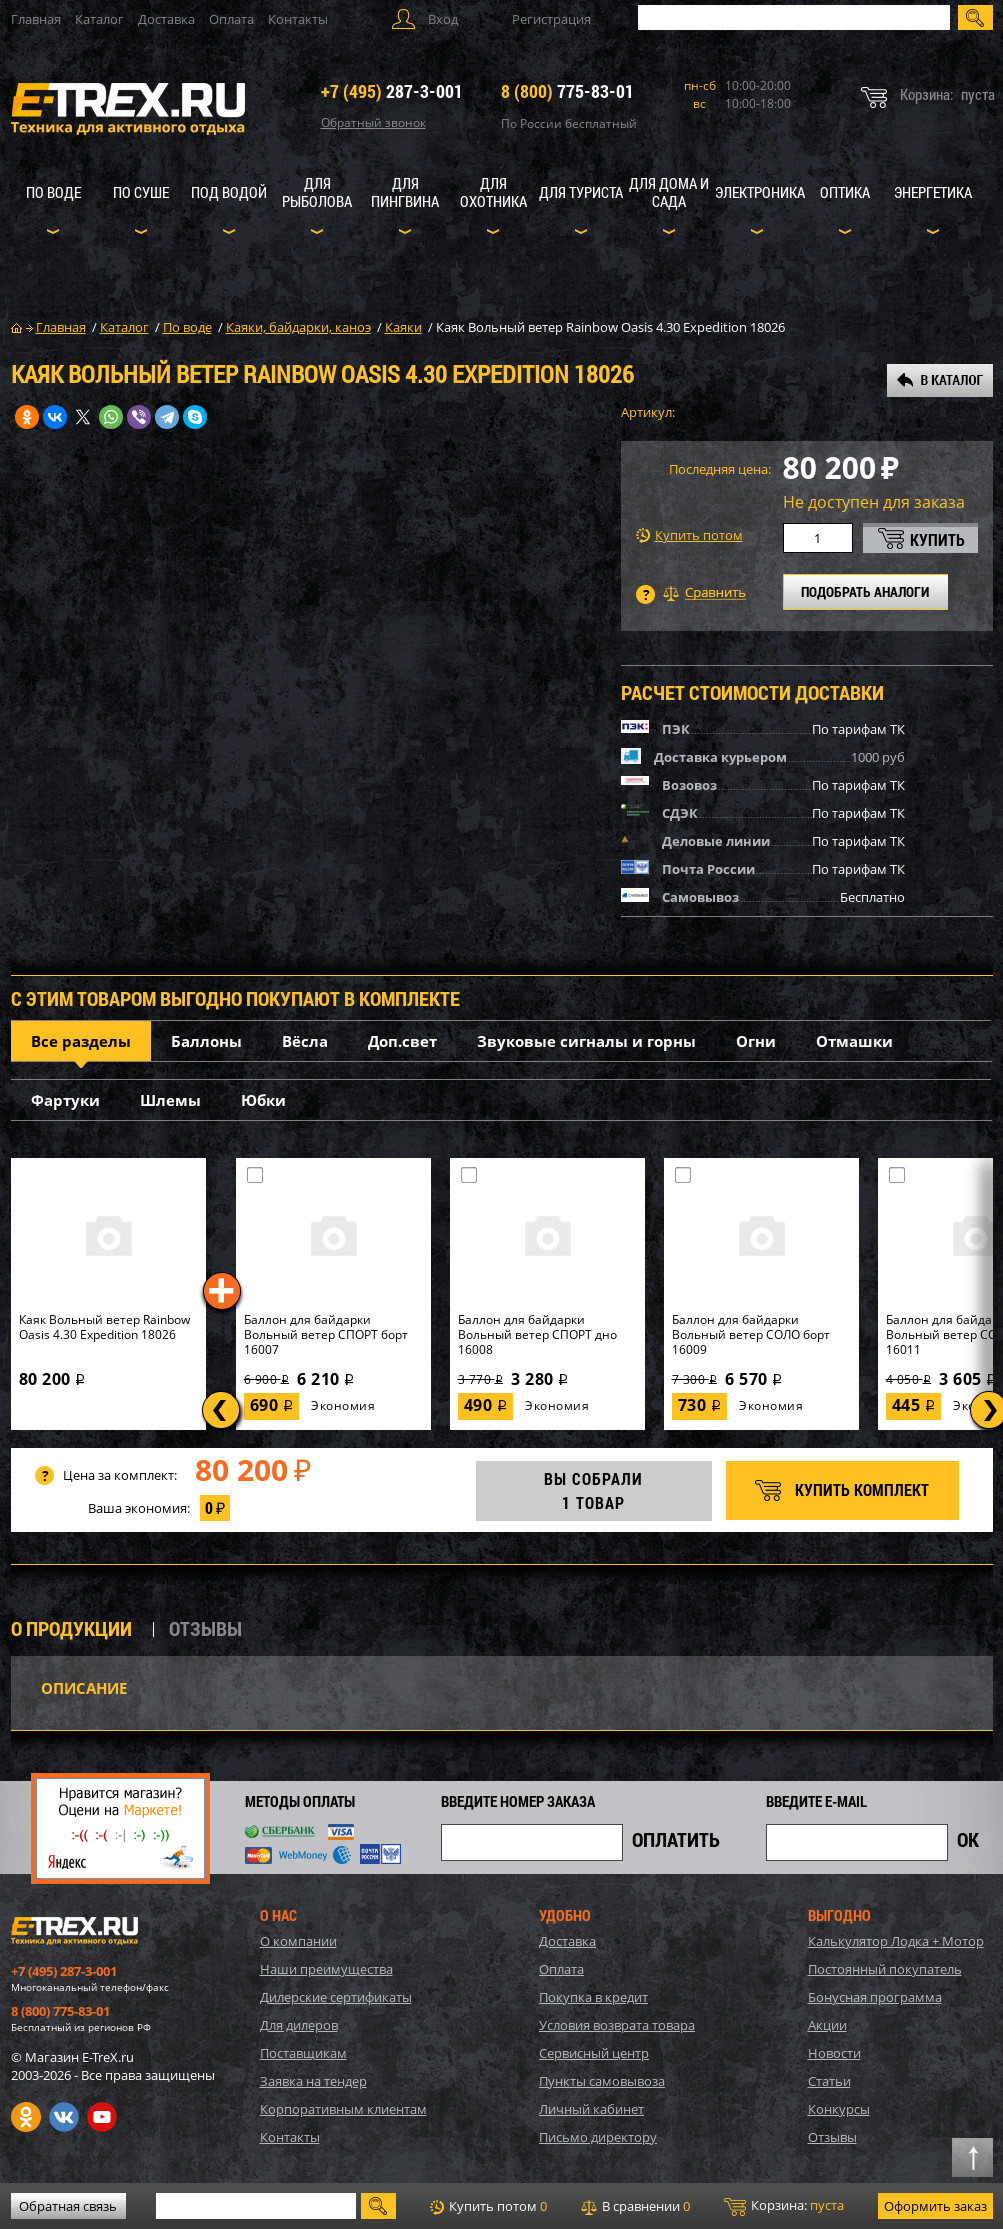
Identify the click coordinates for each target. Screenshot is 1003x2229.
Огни (756, 1041)
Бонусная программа (875, 1997)
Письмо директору (598, 2137)
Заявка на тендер (313, 2081)
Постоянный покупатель (885, 1969)
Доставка (166, 19)
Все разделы (81, 1041)
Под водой (229, 192)
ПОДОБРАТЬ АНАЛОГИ (865, 591)
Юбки (263, 1100)
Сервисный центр (594, 2053)
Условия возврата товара (617, 2025)
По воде (53, 192)
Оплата (231, 19)
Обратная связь (68, 2206)
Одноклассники (26, 2117)
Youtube (102, 2117)
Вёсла (305, 1041)
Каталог (99, 19)
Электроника (760, 192)
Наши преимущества (326, 1969)
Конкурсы (839, 2109)
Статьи (829, 2081)
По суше (141, 192)
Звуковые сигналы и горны (586, 1041)
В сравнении (635, 2206)
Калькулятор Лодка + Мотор (896, 1941)
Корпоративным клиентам (343, 2109)
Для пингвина (405, 192)
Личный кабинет (591, 2109)
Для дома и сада (669, 192)
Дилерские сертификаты (336, 1997)
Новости (834, 2053)
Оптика (845, 192)
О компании (298, 1941)
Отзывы (832, 2137)
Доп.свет (402, 1041)
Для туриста (581, 192)
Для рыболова (317, 192)
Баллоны (206, 1041)
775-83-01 (567, 91)
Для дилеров (299, 2025)
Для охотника (493, 192)
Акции (827, 2025)
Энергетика (933, 192)
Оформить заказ (935, 2206)
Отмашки (854, 1041)
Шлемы (170, 1100)
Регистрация (551, 19)
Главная (36, 19)
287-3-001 (392, 91)
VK (64, 2117)
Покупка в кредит (593, 1997)
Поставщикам (303, 2053)
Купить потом (689, 535)
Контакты (298, 19)
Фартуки (65, 1100)
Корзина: (784, 2206)
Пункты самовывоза (602, 2081)
